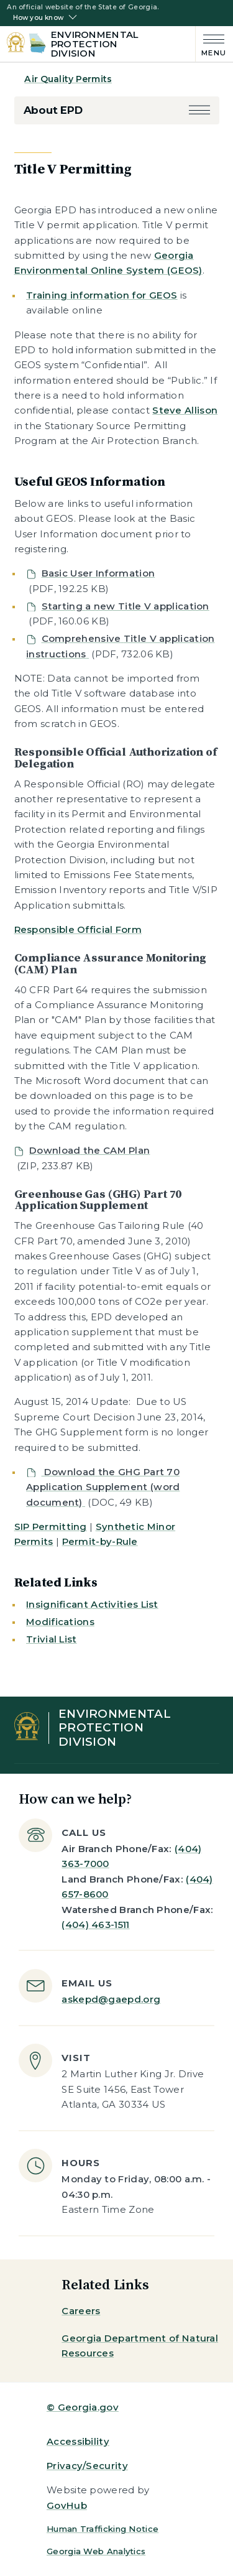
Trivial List (51, 1639)
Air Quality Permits (68, 79)
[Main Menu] (211, 43)
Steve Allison (184, 410)
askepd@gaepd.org (111, 1999)
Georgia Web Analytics (96, 2551)
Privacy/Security (87, 2466)
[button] (199, 110)
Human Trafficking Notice (102, 2529)
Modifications (60, 1622)
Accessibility (78, 2441)
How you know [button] (38, 18)
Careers (81, 2311)
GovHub (67, 2505)
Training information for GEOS (102, 295)
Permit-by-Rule (100, 1541)
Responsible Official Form (78, 929)
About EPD (53, 110)
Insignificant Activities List (92, 1604)
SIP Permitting (50, 1526)
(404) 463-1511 (95, 1924)
